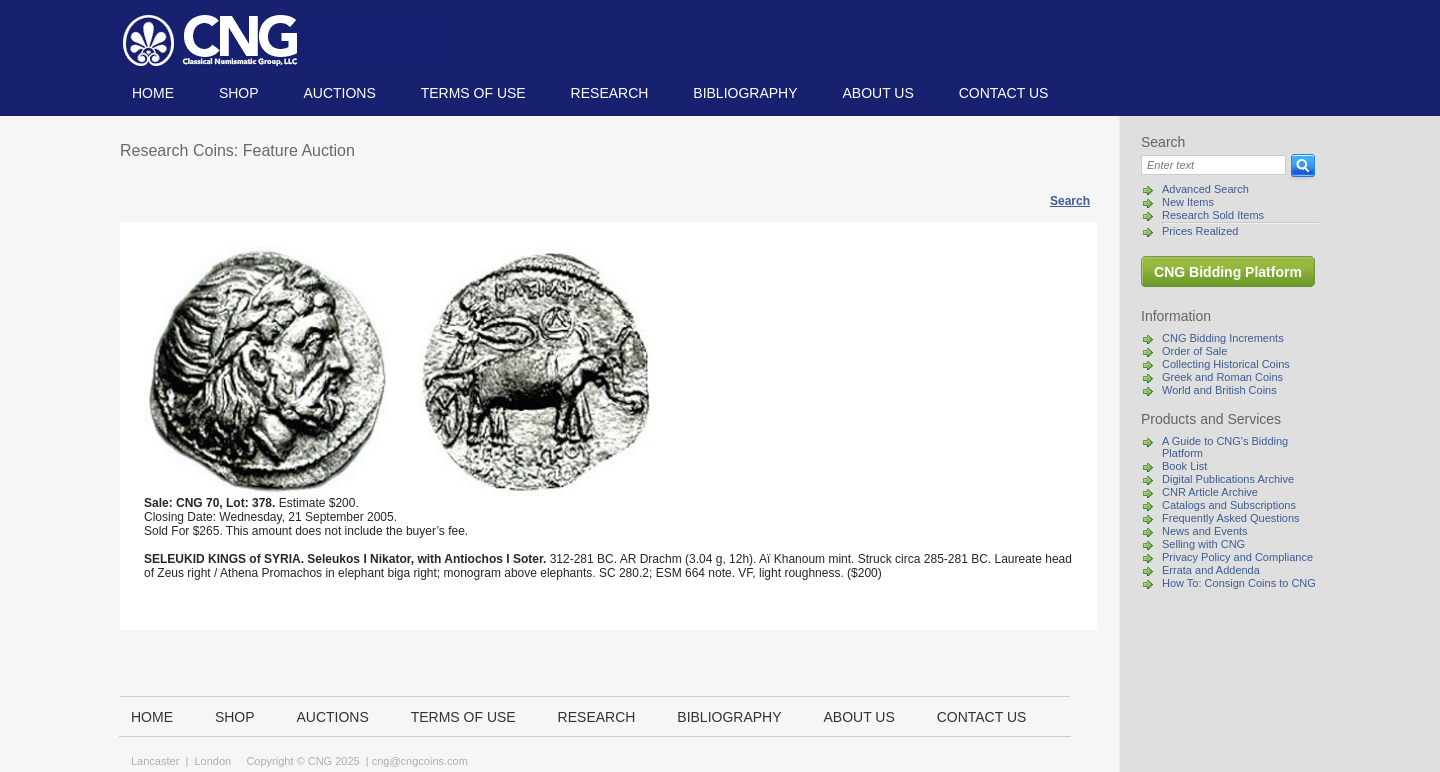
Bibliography (745, 93)
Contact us (1004, 93)
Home (153, 93)
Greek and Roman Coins (1222, 377)
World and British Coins (1219, 390)
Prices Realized (1200, 231)
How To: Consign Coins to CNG (1239, 583)
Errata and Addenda (1211, 570)
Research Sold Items (1213, 215)
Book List (1184, 466)
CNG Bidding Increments (1223, 338)
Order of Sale (1194, 351)
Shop (239, 93)
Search (1070, 201)
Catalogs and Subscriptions (1229, 505)
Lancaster (155, 761)
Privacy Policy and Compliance (1237, 557)
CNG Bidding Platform (1228, 272)
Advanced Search (1205, 189)
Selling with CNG (1203, 544)
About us (877, 93)
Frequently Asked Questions (1231, 518)
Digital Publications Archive (1228, 479)
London (212, 761)
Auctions (339, 93)
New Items (1188, 202)
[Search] (1213, 165)
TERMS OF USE (473, 93)
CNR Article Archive (1210, 492)
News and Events (1205, 531)
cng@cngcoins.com (420, 761)
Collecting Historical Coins (1226, 364)
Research (610, 93)
